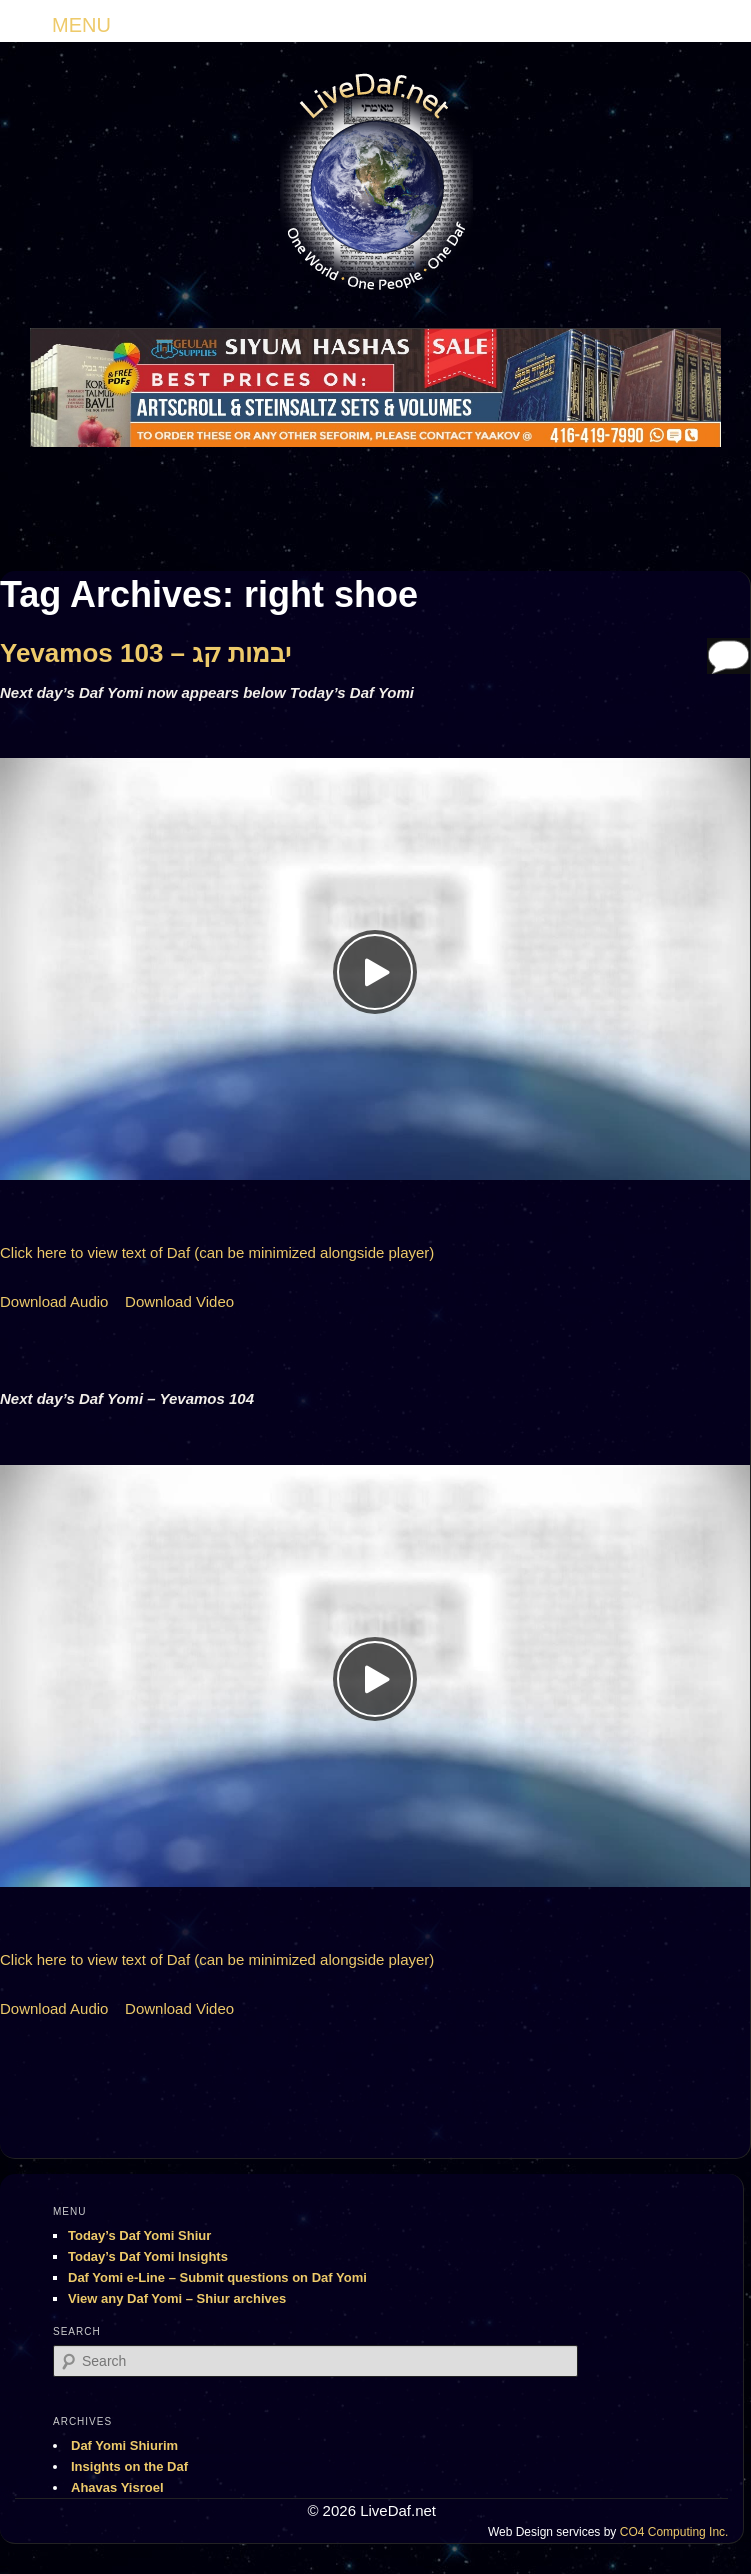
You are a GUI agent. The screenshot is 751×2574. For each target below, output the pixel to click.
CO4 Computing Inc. (674, 2532)
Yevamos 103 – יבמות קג (146, 653)
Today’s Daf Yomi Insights (148, 2256)
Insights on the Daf (129, 2466)
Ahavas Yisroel (117, 2487)
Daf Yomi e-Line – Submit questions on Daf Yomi (217, 2277)
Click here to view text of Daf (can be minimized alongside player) (217, 1252)
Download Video (179, 1301)
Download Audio (54, 1301)
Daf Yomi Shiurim (124, 2445)
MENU (81, 25)
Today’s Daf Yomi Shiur (139, 2235)
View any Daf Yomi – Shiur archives (177, 2298)
